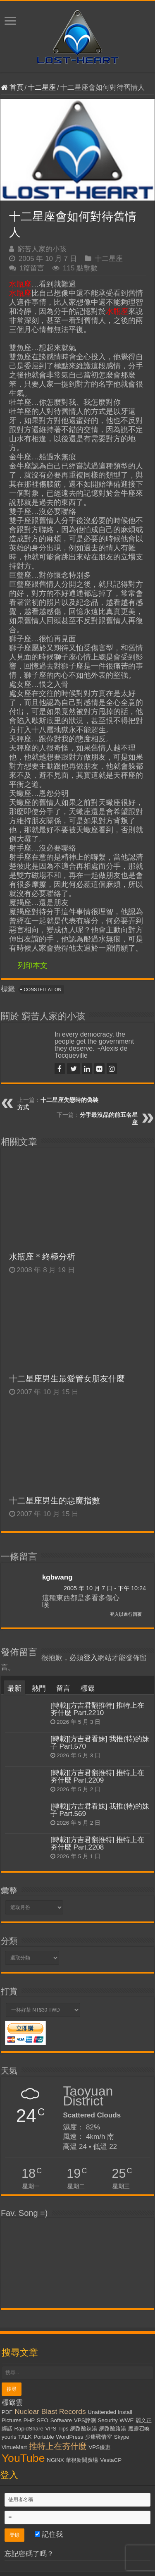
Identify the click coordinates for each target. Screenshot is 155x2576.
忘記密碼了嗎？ (29, 2554)
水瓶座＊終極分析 (42, 1256)
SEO (42, 2420)
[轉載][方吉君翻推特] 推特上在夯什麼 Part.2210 (97, 1709)
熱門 (39, 1688)
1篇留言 (31, 268)
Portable (43, 2437)
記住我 (49, 2534)
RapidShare (28, 2428)
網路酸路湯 (112, 2428)
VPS (51, 2428)
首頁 (12, 87)
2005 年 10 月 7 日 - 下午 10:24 (105, 1588)
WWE (126, 2420)
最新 (14, 1688)
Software (61, 2420)
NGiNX (55, 2460)
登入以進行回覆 (126, 1614)
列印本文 (33, 965)
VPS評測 (85, 2420)
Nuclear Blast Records (50, 2411)
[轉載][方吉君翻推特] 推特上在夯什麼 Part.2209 (97, 1776)
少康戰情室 (98, 2437)
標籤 (88, 1688)
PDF (7, 2412)
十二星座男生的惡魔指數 (54, 1500)
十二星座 (42, 87)
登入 (90, 1658)
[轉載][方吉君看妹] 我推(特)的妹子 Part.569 (99, 1810)
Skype (121, 2437)
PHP (29, 2420)
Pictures (11, 2420)
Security (107, 2420)
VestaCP (111, 2460)
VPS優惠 (99, 2447)
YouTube (23, 2458)
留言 (63, 1688)
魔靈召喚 (139, 2428)
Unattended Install (110, 2412)
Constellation (43, 989)
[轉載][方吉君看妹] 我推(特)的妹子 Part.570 (99, 1742)
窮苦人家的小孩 (42, 249)
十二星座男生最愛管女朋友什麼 (67, 1378)
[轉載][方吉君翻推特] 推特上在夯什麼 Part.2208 (97, 1843)
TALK (24, 2437)
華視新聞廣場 (82, 2460)
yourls (9, 2437)
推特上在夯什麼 (58, 2446)
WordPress (69, 2437)
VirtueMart (14, 2447)
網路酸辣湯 (83, 2428)
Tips (63, 2428)
